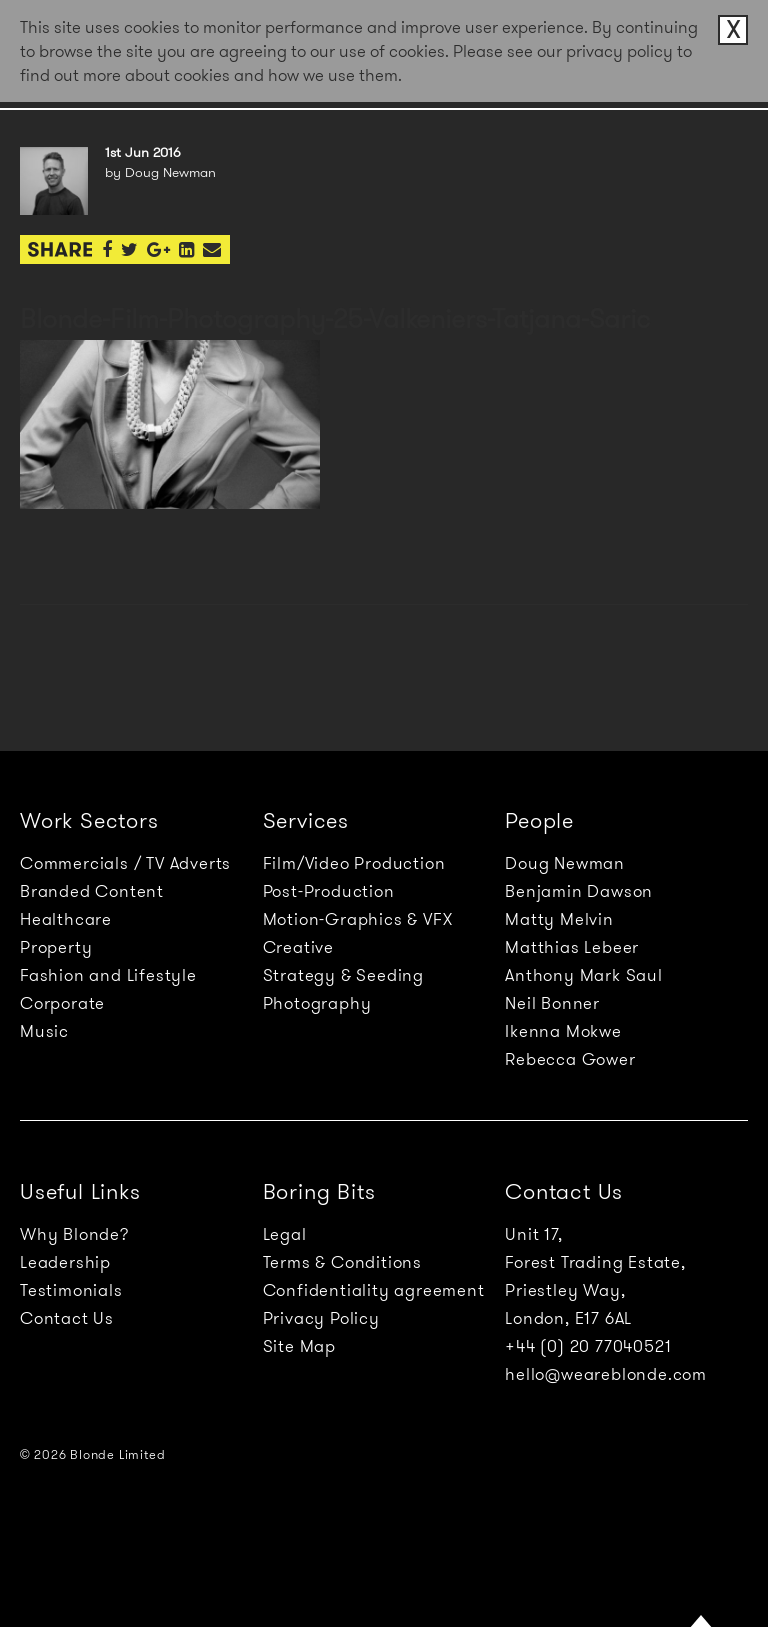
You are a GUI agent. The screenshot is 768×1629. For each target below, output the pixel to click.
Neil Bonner (552, 1003)
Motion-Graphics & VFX (358, 919)
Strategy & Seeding (343, 975)
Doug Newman (565, 863)
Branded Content (92, 891)
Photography (317, 1003)
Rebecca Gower (570, 1059)
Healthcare (66, 919)
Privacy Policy (321, 1318)
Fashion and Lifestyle (108, 975)
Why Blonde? (74, 1234)
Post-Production (329, 891)
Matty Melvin (559, 919)
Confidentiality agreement (374, 1290)
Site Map (299, 1346)
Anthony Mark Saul (584, 975)
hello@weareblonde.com (606, 1374)
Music (44, 1031)
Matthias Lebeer (572, 947)
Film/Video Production (354, 863)
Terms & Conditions (342, 1262)
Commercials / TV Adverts (125, 863)
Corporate (62, 1003)
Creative (298, 947)
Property (56, 947)
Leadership (65, 1262)
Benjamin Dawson (579, 891)
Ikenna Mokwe (563, 1031)
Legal (285, 1234)
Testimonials (71, 1290)
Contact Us (67, 1318)
